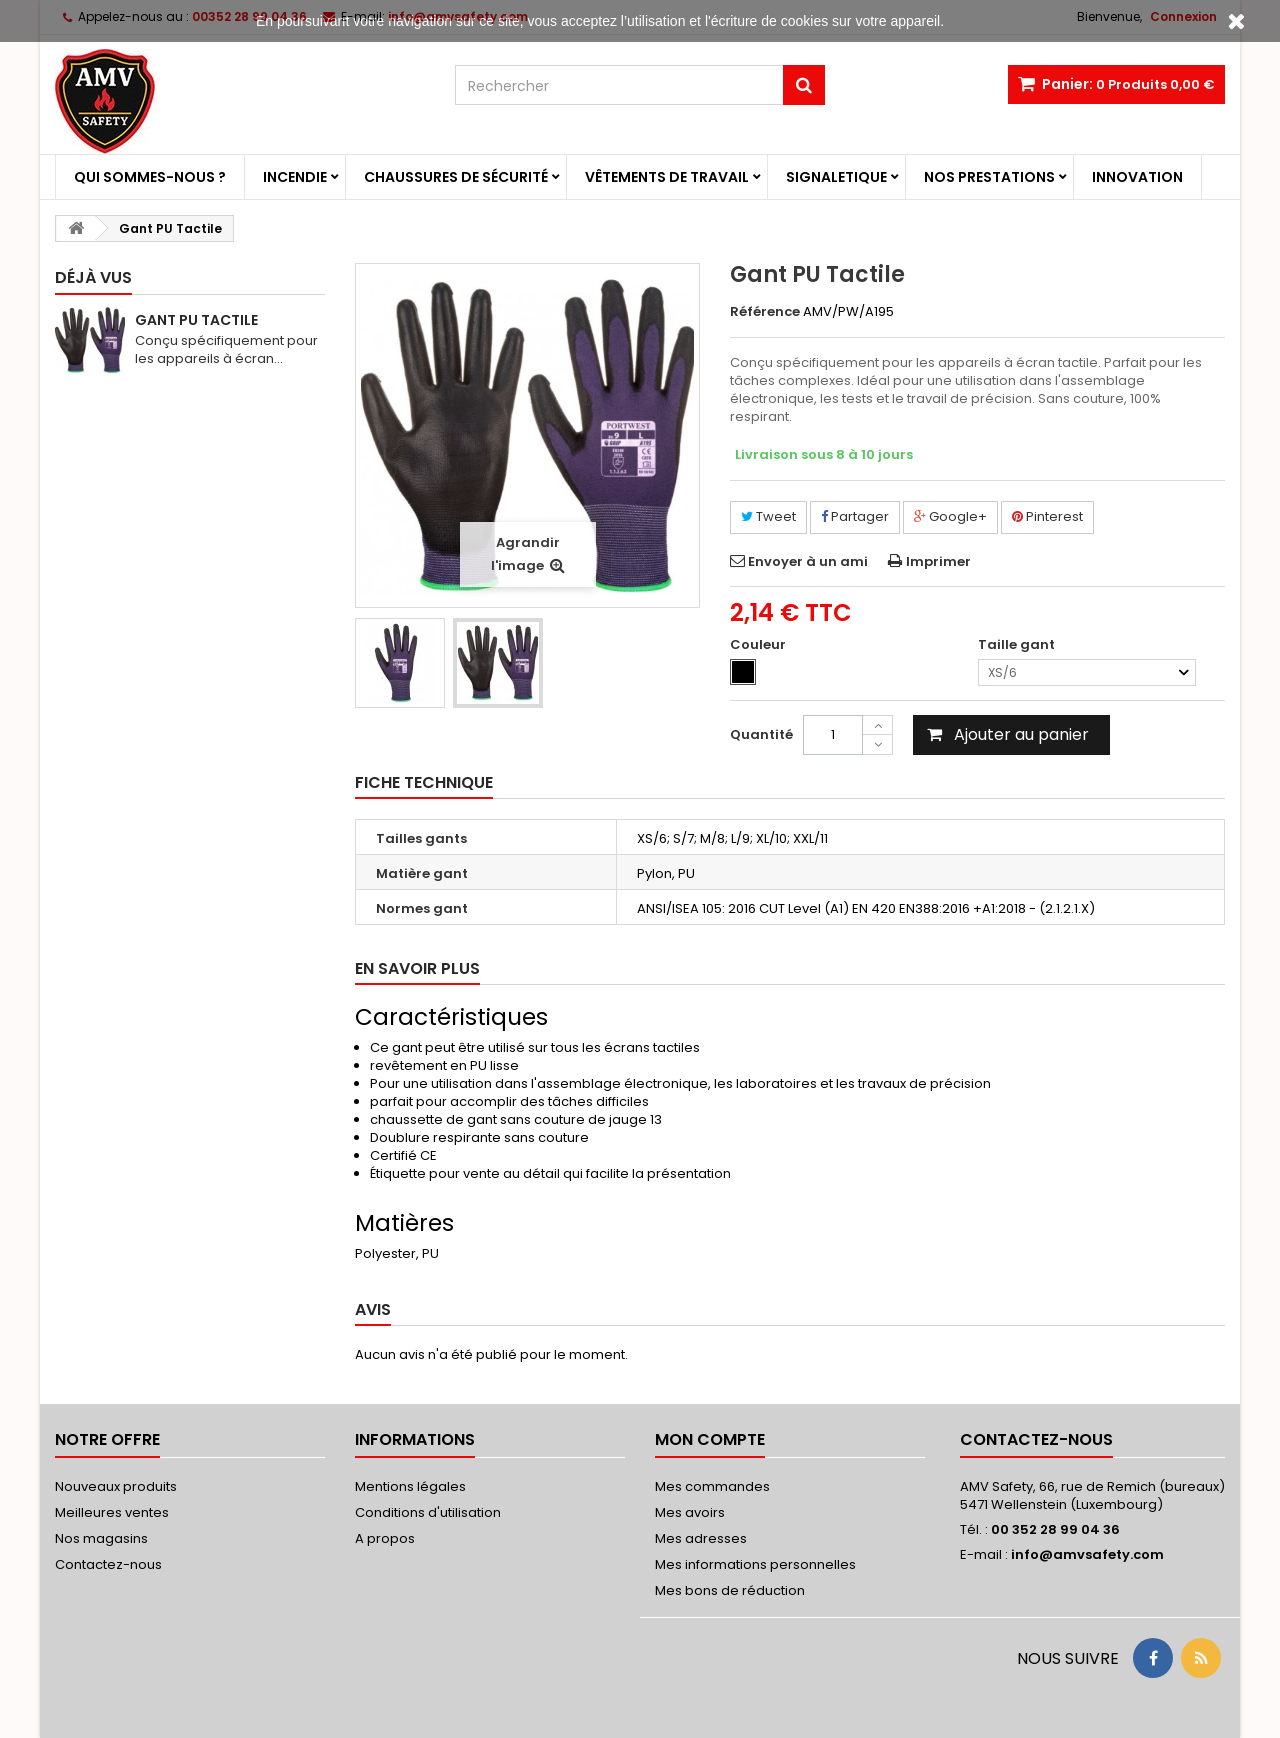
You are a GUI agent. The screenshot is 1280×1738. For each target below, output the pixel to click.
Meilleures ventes (112, 1512)
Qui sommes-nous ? (150, 177)
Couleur (759, 645)
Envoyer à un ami (808, 561)
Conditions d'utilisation (428, 1512)
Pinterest (1047, 516)
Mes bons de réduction (730, 1590)
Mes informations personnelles (755, 1564)
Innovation (1137, 177)
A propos (385, 1538)
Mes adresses (701, 1538)
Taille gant (1018, 645)
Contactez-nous (108, 1564)
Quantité (761, 734)
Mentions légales (410, 1486)
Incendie (295, 177)
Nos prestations (989, 177)
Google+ (950, 516)
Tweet (768, 516)
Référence (765, 312)
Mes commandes (712, 1486)
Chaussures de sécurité (456, 177)
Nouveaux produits (116, 1486)
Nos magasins (101, 1538)
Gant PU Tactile (196, 320)
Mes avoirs (690, 1512)
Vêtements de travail (667, 177)
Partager (855, 516)
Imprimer (938, 561)
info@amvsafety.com (1087, 1554)
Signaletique (836, 177)
